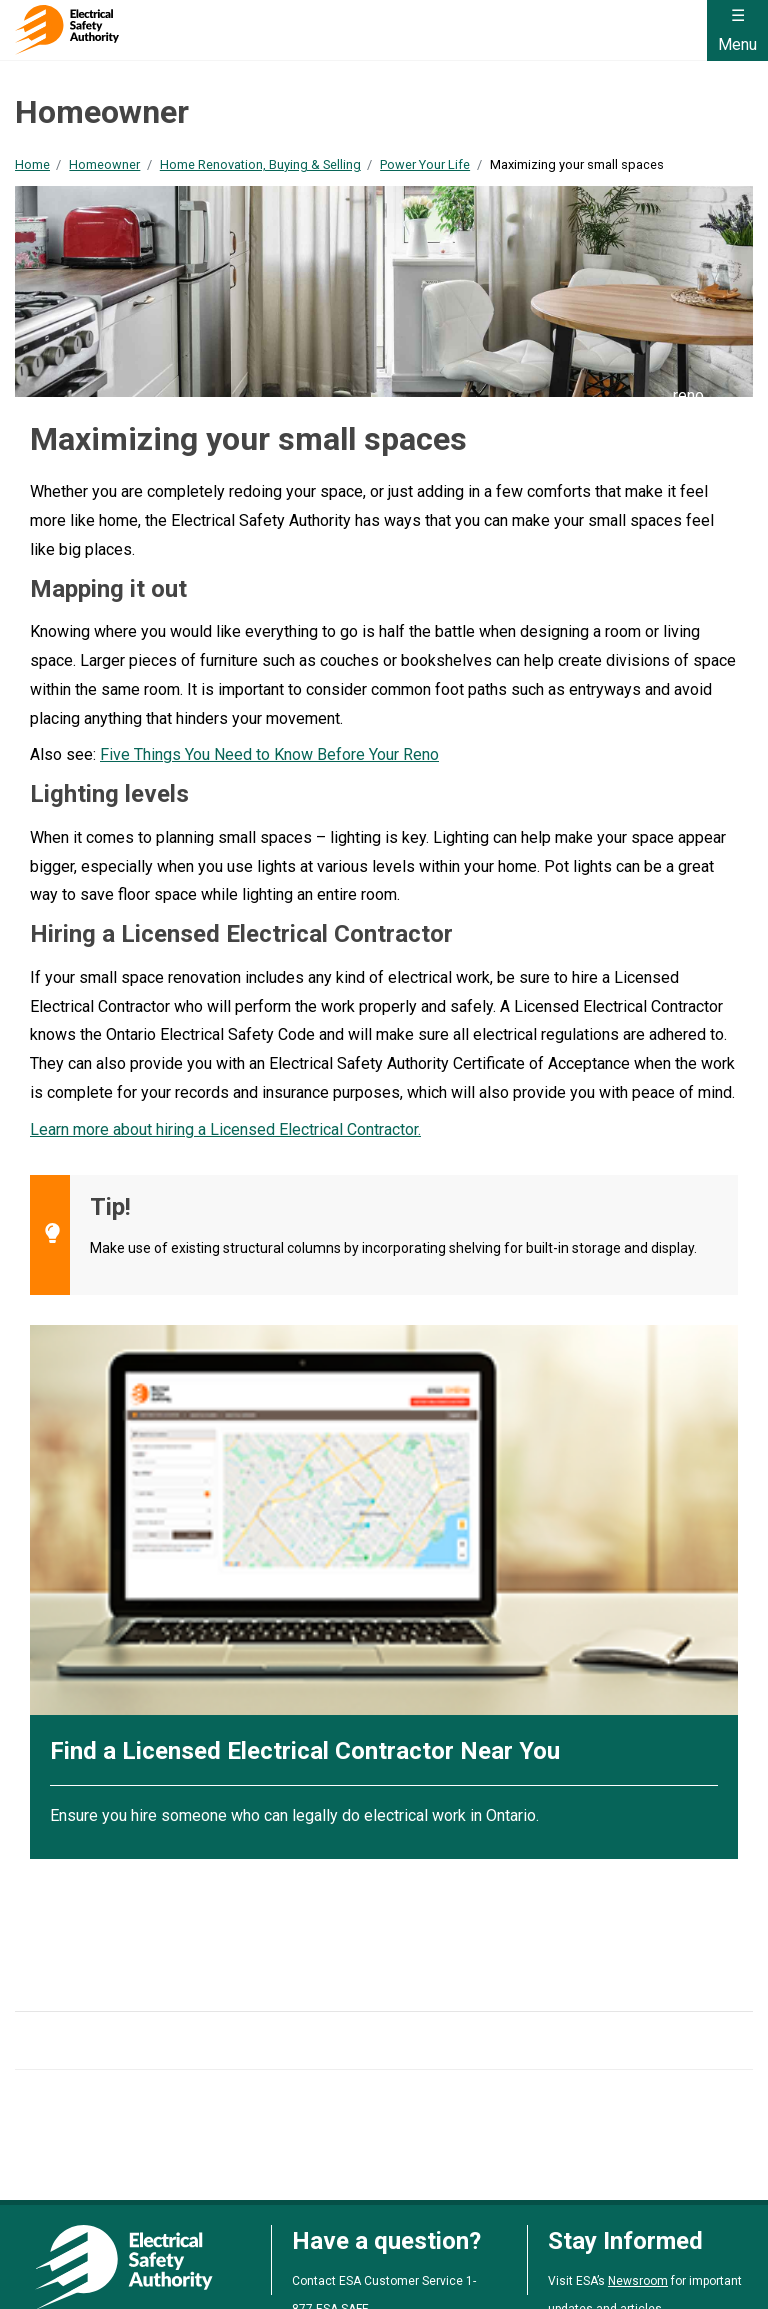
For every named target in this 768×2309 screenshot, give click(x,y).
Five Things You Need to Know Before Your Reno (269, 754)
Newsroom (638, 2191)
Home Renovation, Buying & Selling (260, 164)
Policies (420, 2259)
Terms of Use (57, 2259)
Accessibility (235, 2259)
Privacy (148, 2259)
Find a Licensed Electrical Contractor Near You (305, 1751)
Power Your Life (425, 164)
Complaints (335, 2259)
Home (32, 164)
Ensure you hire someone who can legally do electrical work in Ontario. (294, 1815)
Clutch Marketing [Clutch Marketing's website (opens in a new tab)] (486, 2286)
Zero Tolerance (596, 2259)
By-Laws (496, 2259)
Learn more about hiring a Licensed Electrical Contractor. (225, 1129)
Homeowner (104, 164)
